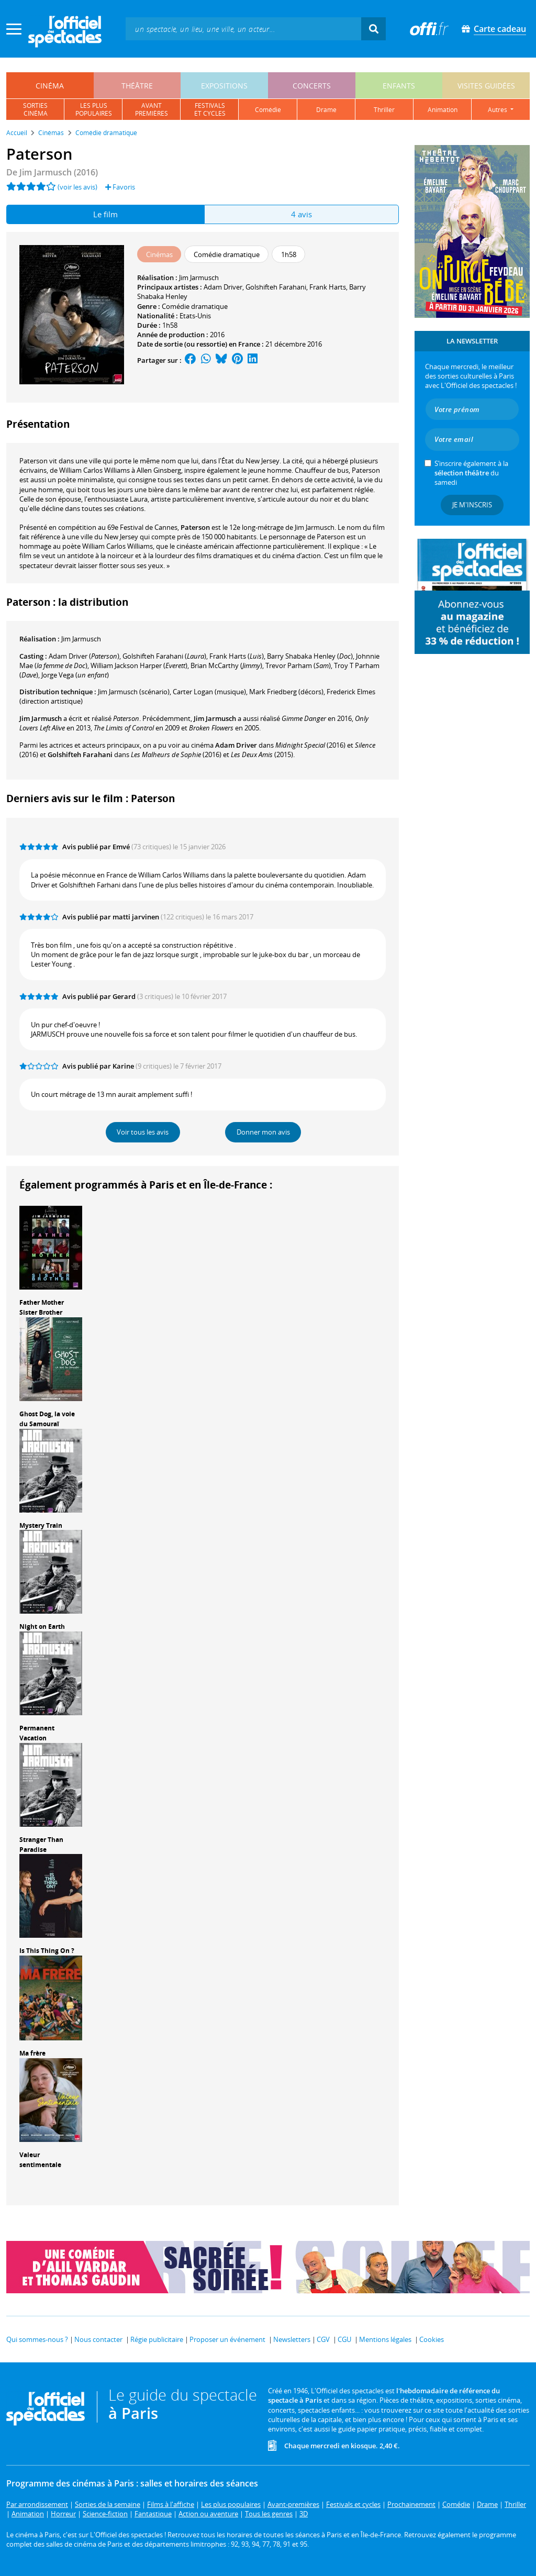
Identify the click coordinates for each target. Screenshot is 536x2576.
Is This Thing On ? (46, 1950)
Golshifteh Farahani (275, 287)
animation (442, 109)
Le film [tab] (105, 214)
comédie (268, 109)
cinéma (50, 86)
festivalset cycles (210, 109)
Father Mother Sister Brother (41, 1307)
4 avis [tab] (301, 214)
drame (326, 109)
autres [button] (498, 109)
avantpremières (151, 109)
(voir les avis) (77, 187)
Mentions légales (385, 2339)
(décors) (286, 691)
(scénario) (134, 691)
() (84, 656)
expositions (224, 86)
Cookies (431, 2339)
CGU (344, 2339)
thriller (384, 109)
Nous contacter (98, 2339)
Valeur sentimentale (40, 2159)
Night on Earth (42, 1626)
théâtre (137, 86)
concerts (312, 86)
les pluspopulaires (93, 109)
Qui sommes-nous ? (37, 2339)
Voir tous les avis (143, 1132)
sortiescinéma (35, 109)
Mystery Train (40, 1525)
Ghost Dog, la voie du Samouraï (47, 1418)
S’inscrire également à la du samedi (471, 473)
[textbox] (243, 28)
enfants (399, 86)
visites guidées (486, 86)
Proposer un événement (227, 2339)
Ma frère (32, 2053)
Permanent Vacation (36, 1733)
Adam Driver (223, 287)
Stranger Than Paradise (41, 1844)
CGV (323, 2339)
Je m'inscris (472, 504)
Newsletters (291, 2339)
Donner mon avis (263, 1132)
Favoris (120, 187)
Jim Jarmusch (199, 277)
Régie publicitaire (156, 2339)
